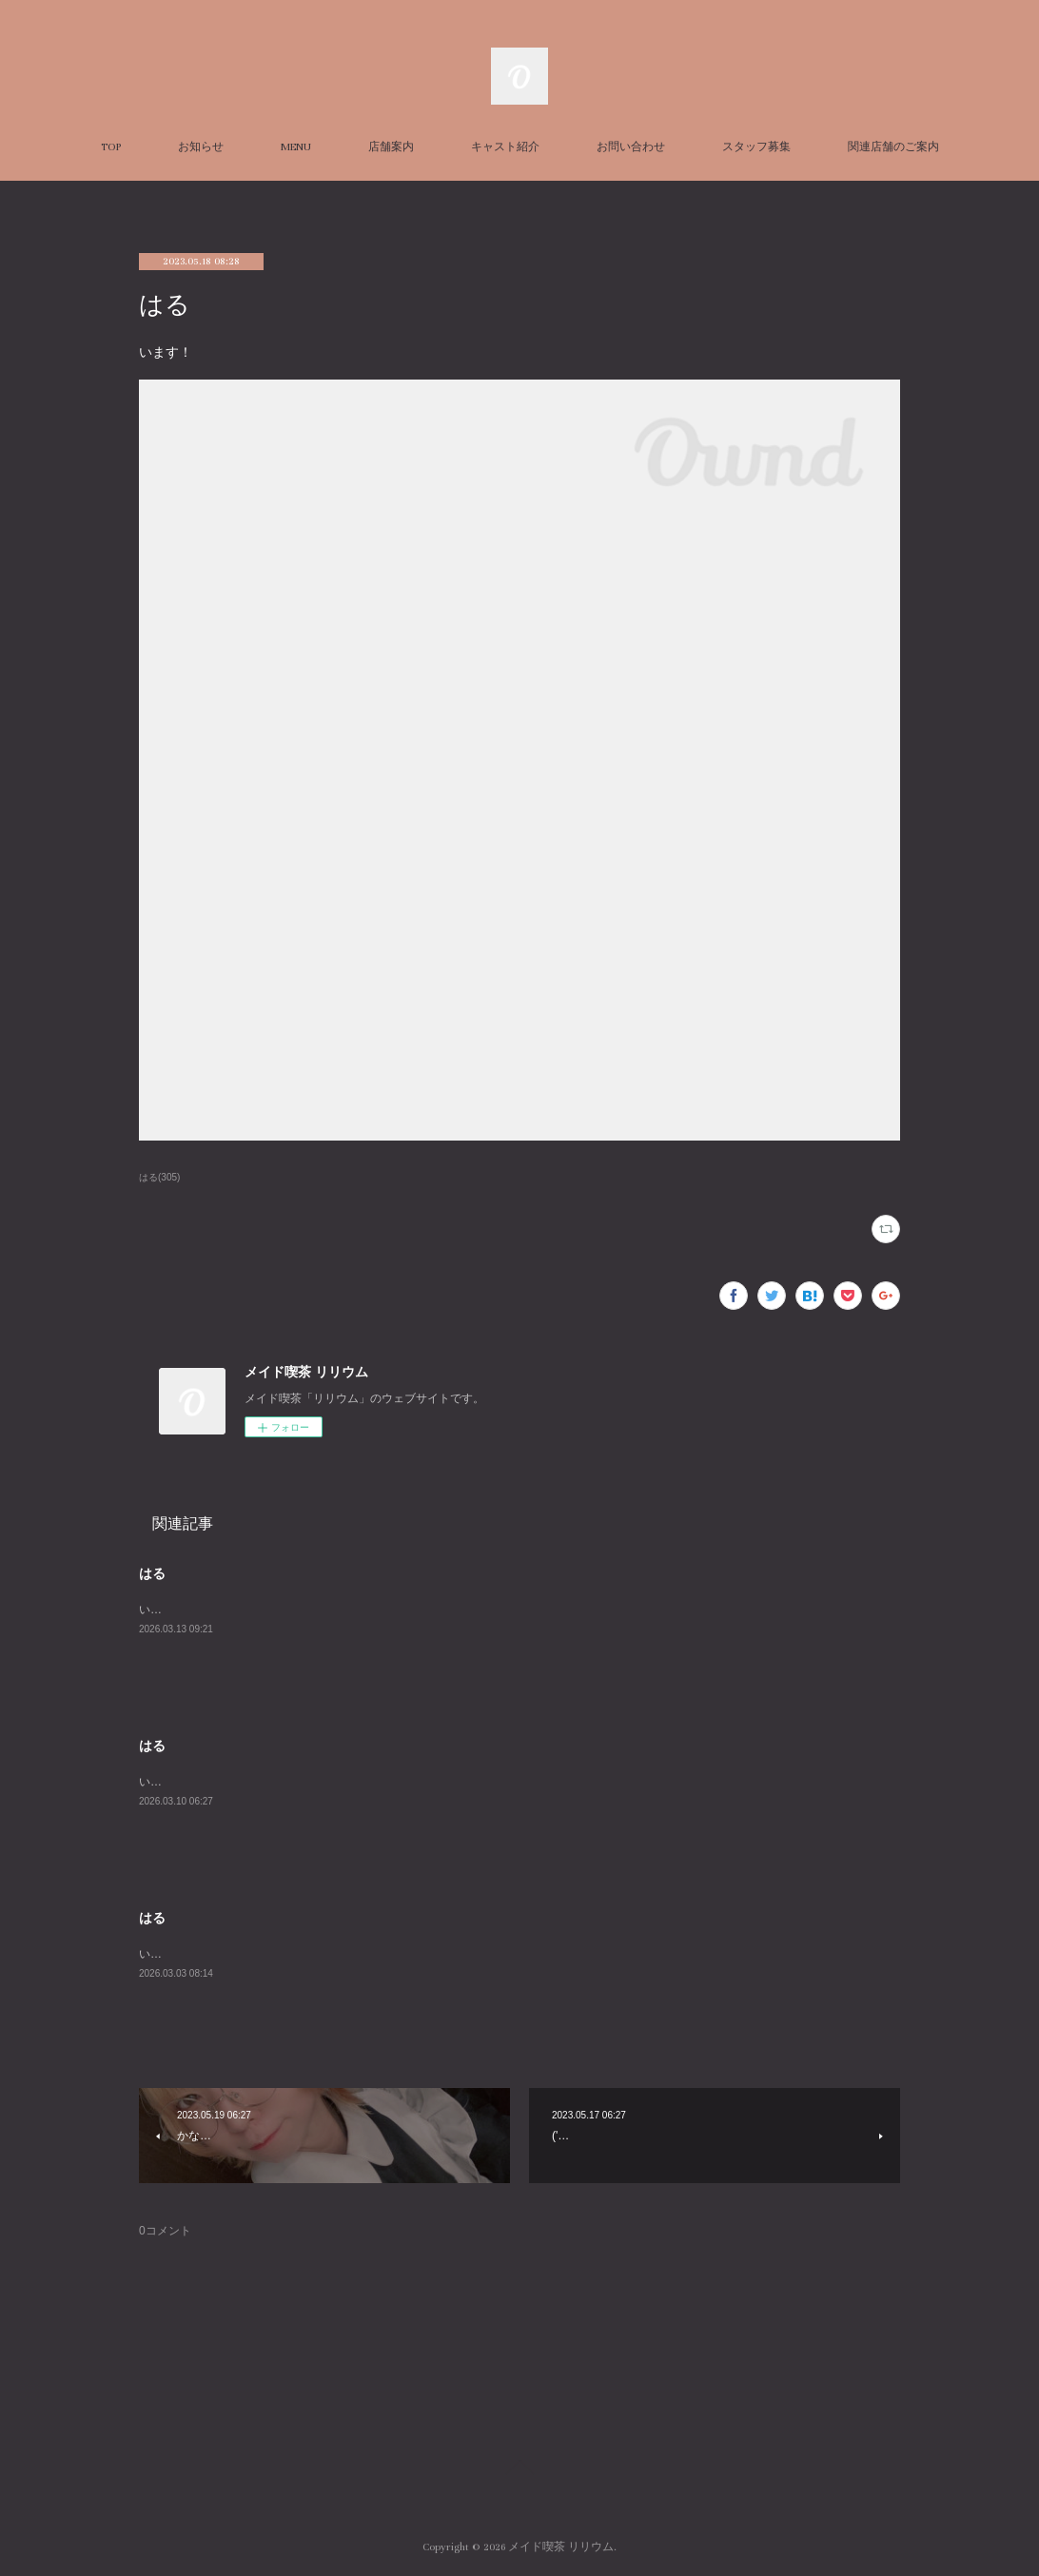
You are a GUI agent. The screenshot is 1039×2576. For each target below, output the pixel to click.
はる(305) (159, 1177)
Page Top (519, 2470)
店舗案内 (391, 147)
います (156, 1609)
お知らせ (201, 147)
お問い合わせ (631, 147)
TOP (111, 147)
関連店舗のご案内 (893, 147)
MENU (296, 147)
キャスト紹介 (505, 147)
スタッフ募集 (756, 147)
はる (152, 1573)
